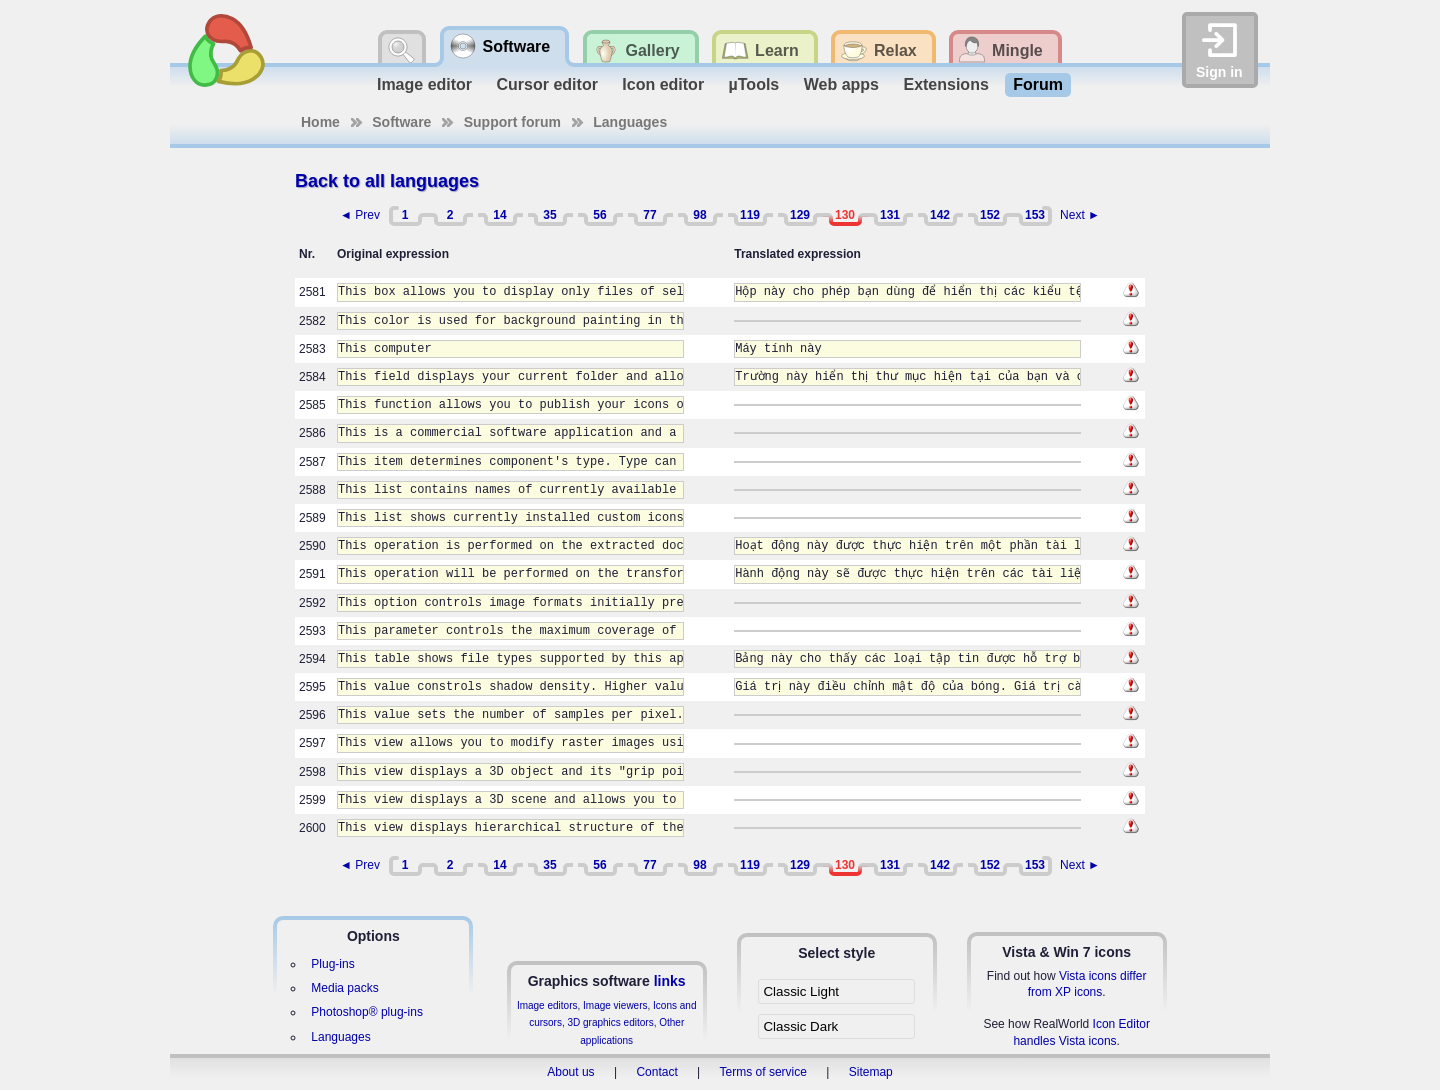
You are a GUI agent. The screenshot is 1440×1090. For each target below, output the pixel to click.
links (670, 981)
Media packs (344, 988)
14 (499, 215)
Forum (1038, 84)
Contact (656, 1072)
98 (699, 215)
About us (570, 1072)
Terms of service (763, 1072)
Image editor (424, 84)
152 (990, 215)
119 (750, 215)
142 (940, 215)
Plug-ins (332, 964)
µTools (754, 84)
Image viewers (615, 1005)
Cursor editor (547, 84)
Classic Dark (800, 1026)
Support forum (512, 122)
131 (890, 215)
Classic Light (801, 991)
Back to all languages (387, 181)
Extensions (945, 84)
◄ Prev (360, 215)
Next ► (1080, 215)
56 (599, 215)
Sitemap (871, 1072)
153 (1035, 215)
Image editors (547, 1005)
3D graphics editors (610, 1022)
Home (320, 122)
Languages (630, 122)
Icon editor (663, 84)
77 (649, 215)
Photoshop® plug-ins (367, 1012)
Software (401, 122)
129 (800, 215)
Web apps (841, 84)
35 (549, 215)
